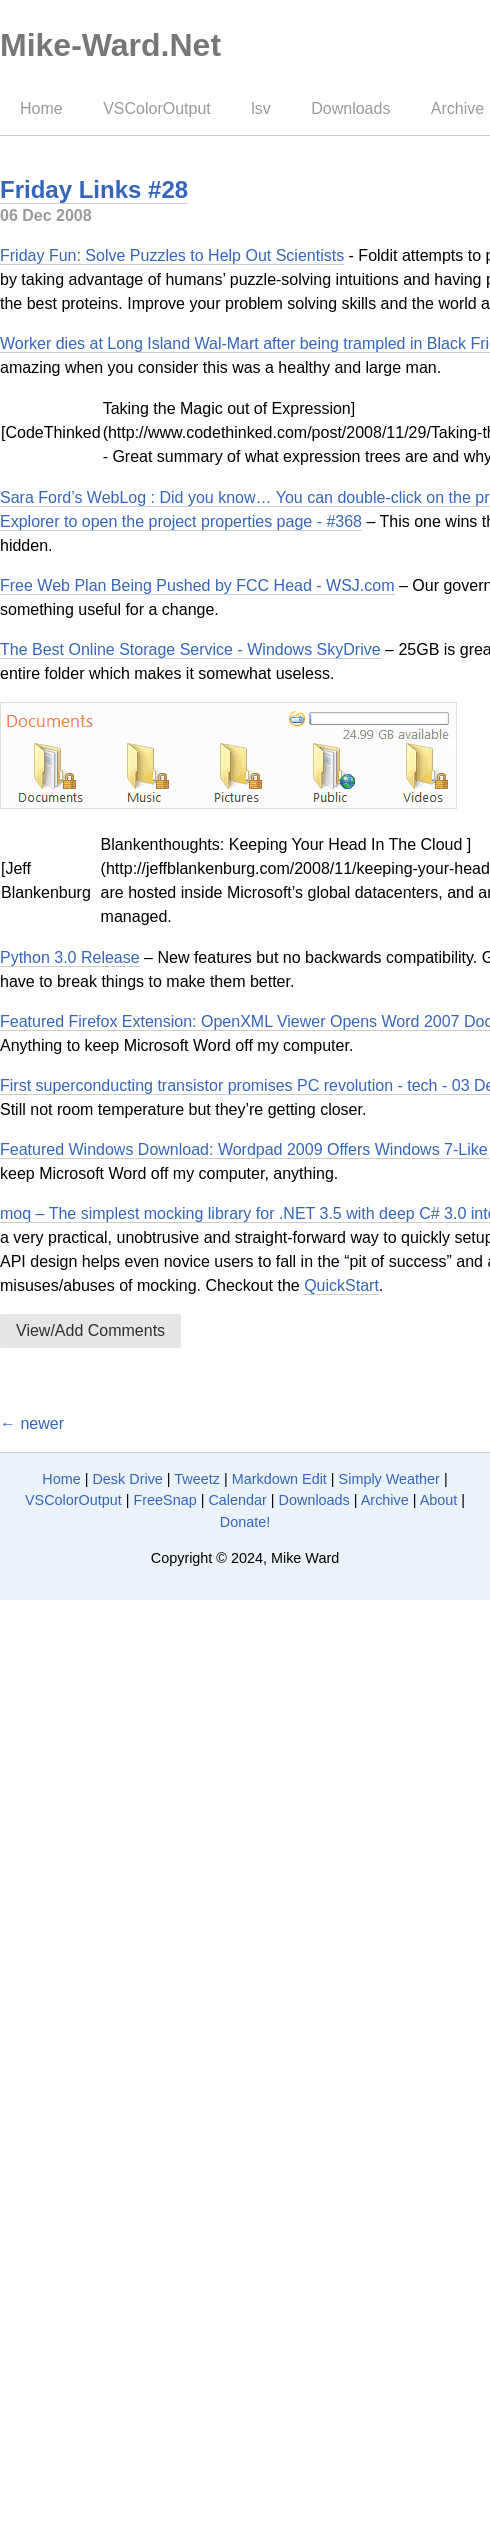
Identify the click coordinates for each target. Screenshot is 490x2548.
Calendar (237, 1500)
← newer (32, 1423)
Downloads (350, 108)
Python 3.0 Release (70, 957)
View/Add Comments (90, 1330)
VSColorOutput (157, 108)
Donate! (245, 1522)
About (439, 1500)
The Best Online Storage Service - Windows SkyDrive (190, 649)
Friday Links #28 (94, 189)
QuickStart (341, 1285)
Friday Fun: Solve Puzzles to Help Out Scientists (172, 255)
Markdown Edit (279, 1479)
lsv (261, 108)
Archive (385, 1500)
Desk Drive (127, 1479)
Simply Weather (389, 1479)
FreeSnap (164, 1500)
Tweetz (197, 1479)
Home (41, 108)
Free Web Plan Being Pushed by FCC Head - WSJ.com (197, 585)
